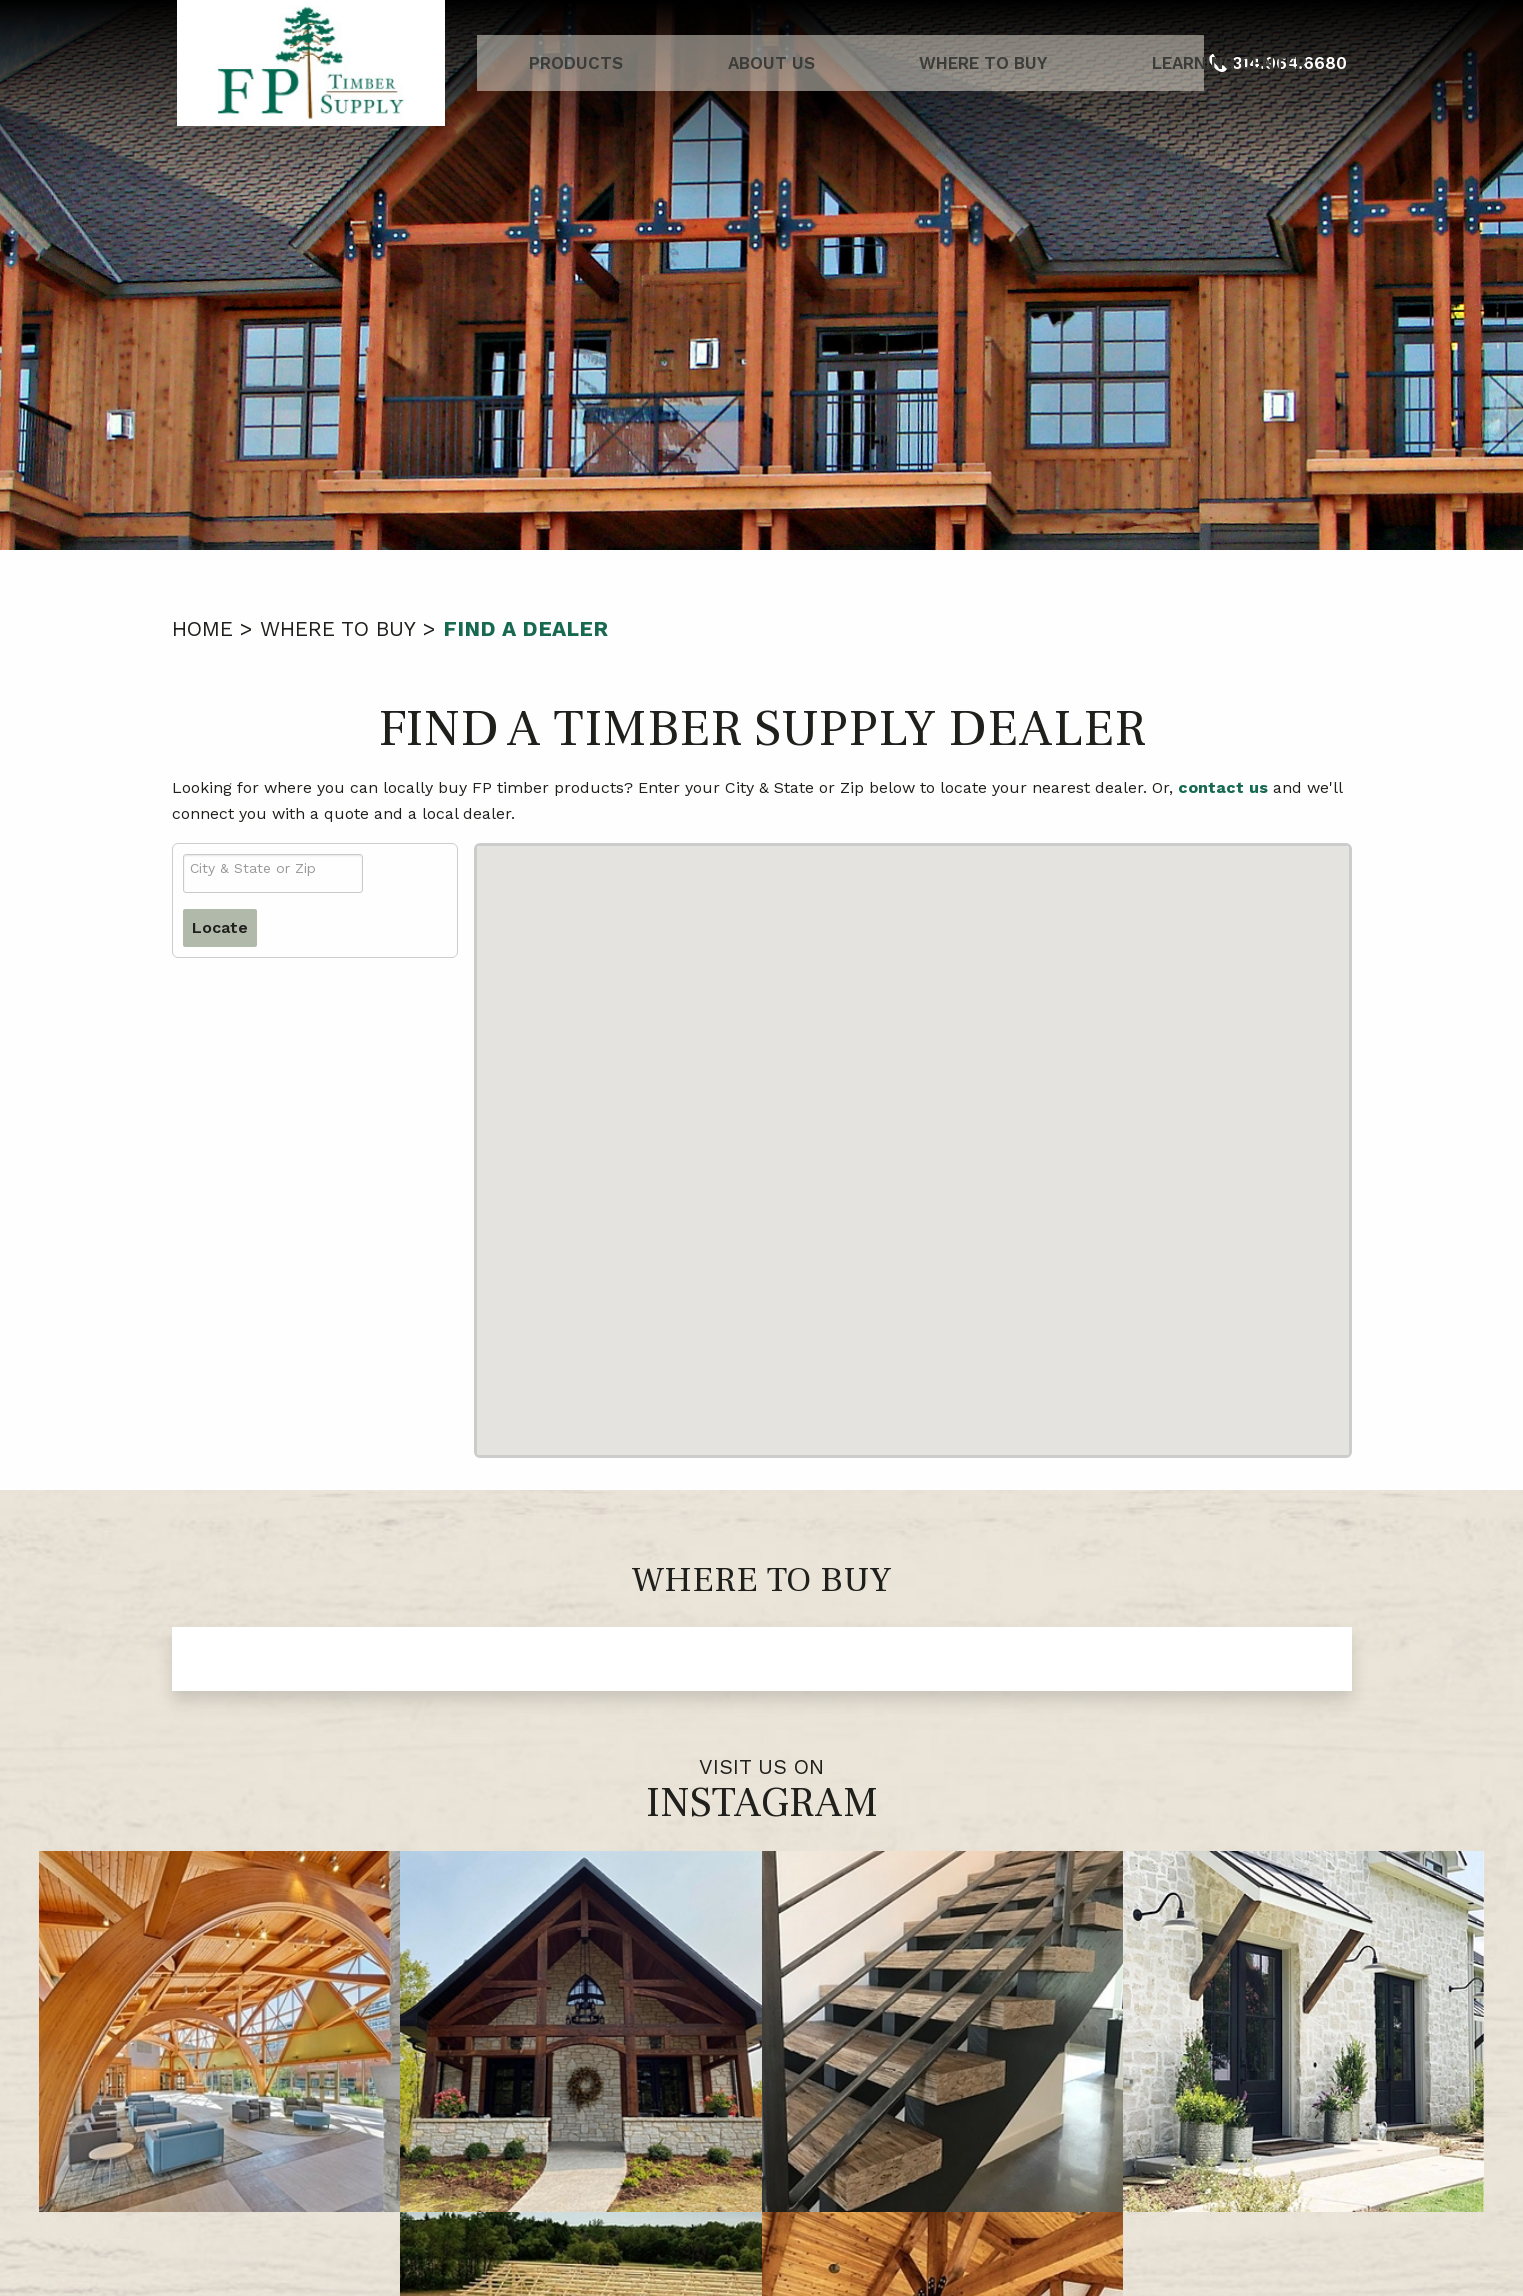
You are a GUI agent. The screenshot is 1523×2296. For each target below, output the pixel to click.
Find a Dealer (525, 628)
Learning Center (1098, 63)
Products (591, 63)
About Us (737, 63)
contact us (1223, 787)
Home (202, 628)
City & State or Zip (253, 868)
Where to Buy (901, 63)
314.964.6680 (790, 2195)
